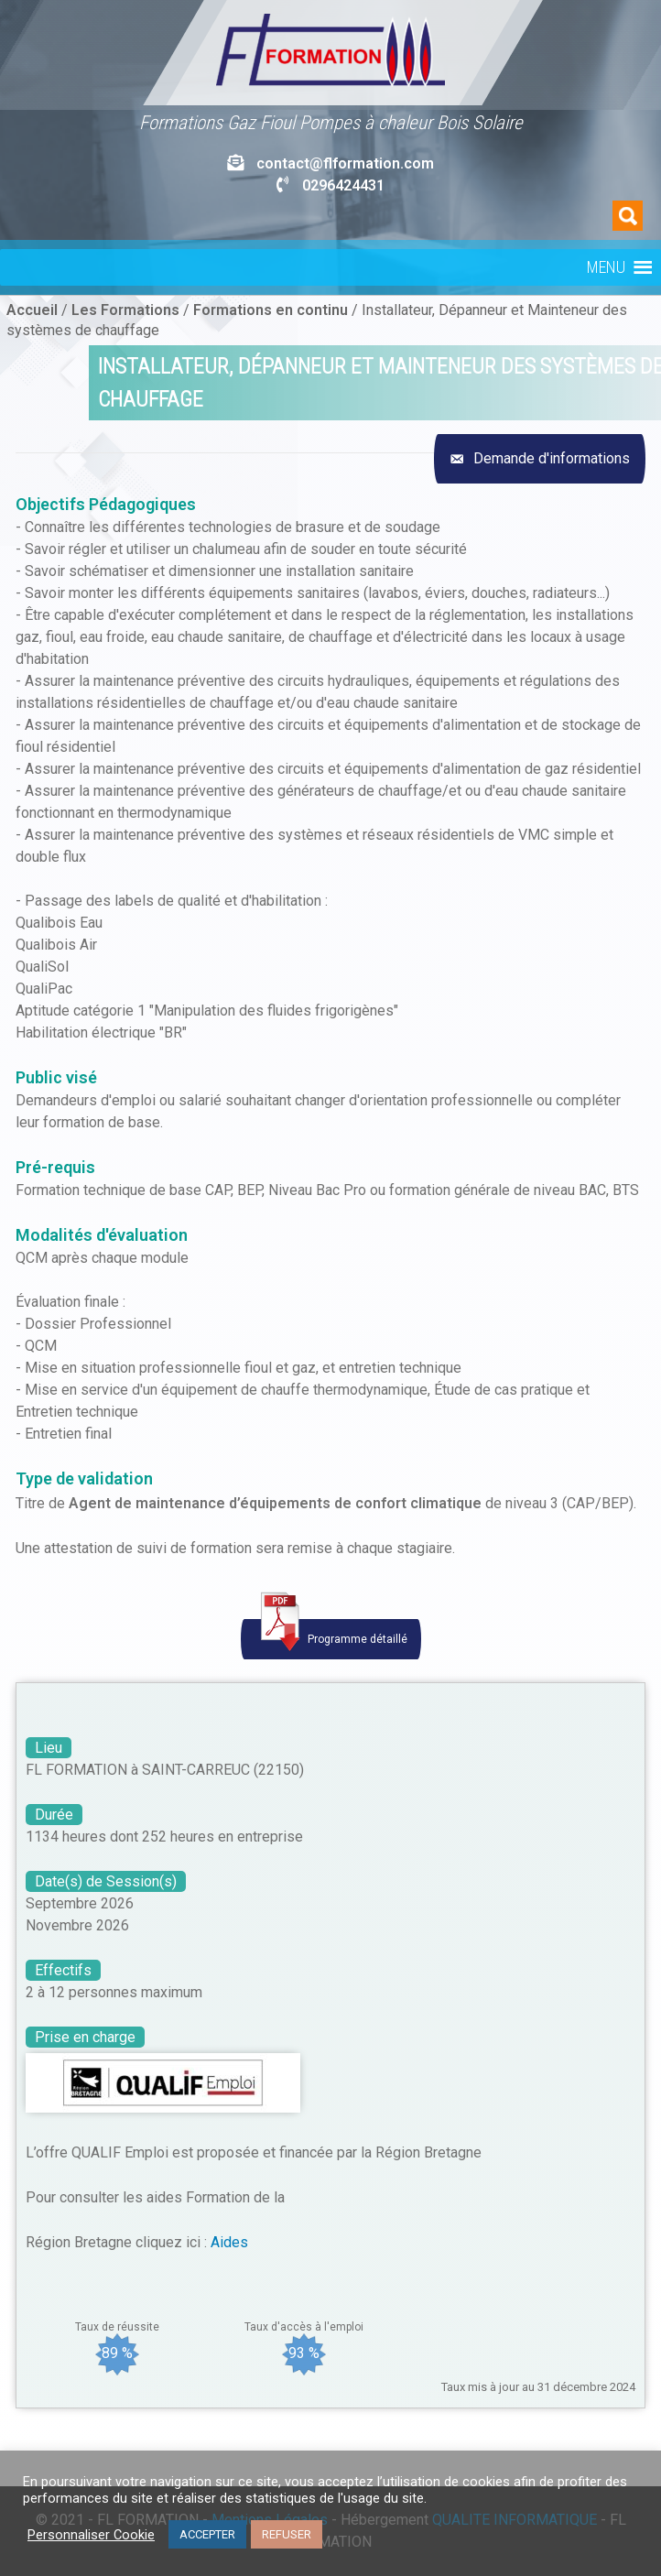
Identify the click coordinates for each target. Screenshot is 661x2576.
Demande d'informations (550, 458)
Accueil (32, 310)
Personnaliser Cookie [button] (91, 2535)
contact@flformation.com (345, 163)
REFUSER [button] (286, 2534)
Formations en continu (270, 310)
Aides (229, 2242)
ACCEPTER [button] (207, 2534)
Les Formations (125, 310)
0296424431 (343, 185)
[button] (606, 267)
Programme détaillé (331, 1635)
